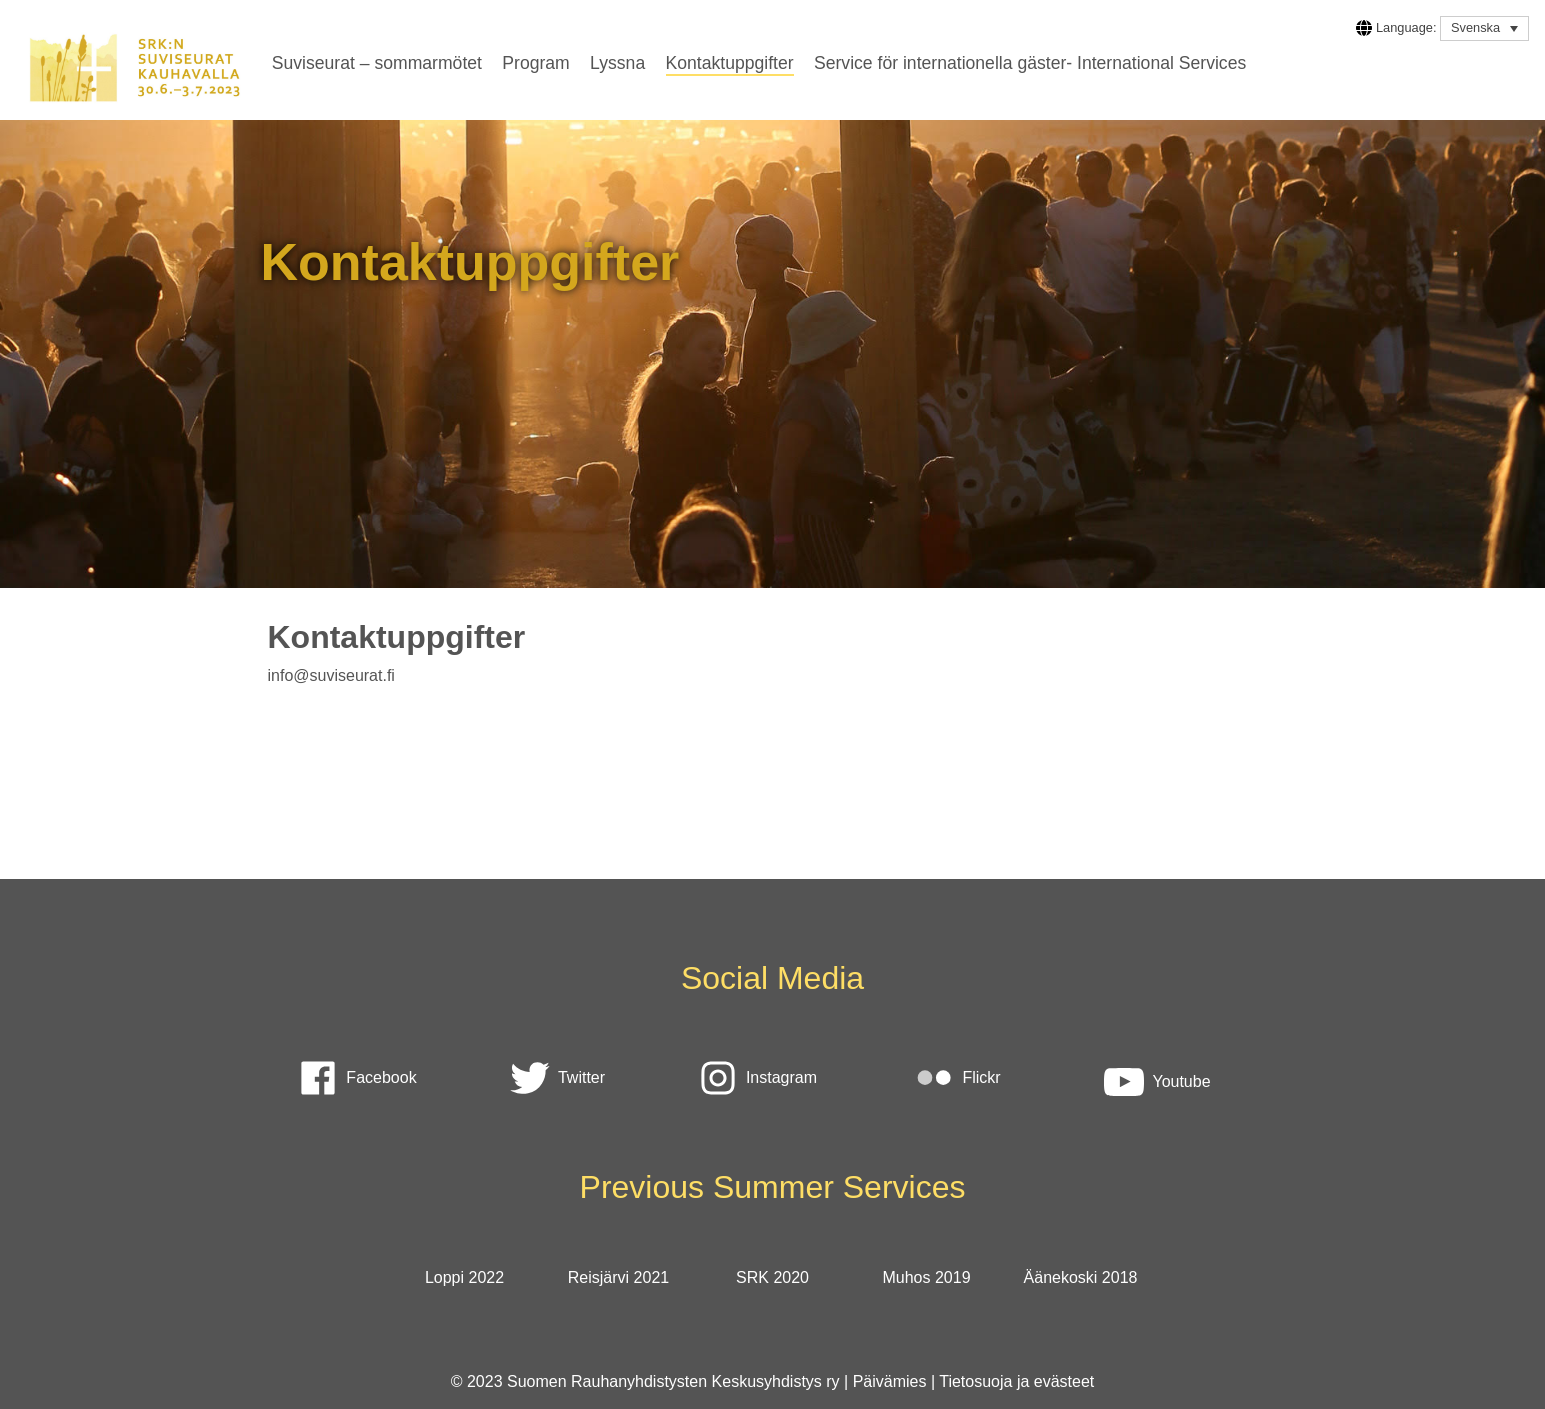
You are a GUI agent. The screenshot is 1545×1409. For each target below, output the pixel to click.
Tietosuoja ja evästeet (1016, 1381)
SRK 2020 (772, 1277)
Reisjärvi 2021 (618, 1277)
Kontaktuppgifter (730, 63)
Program (535, 63)
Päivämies (890, 1381)
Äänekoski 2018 (1081, 1277)
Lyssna (617, 63)
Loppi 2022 (464, 1277)
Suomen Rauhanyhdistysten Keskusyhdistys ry (673, 1381)
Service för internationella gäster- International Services (1030, 63)
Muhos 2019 (926, 1277)
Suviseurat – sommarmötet (377, 63)
